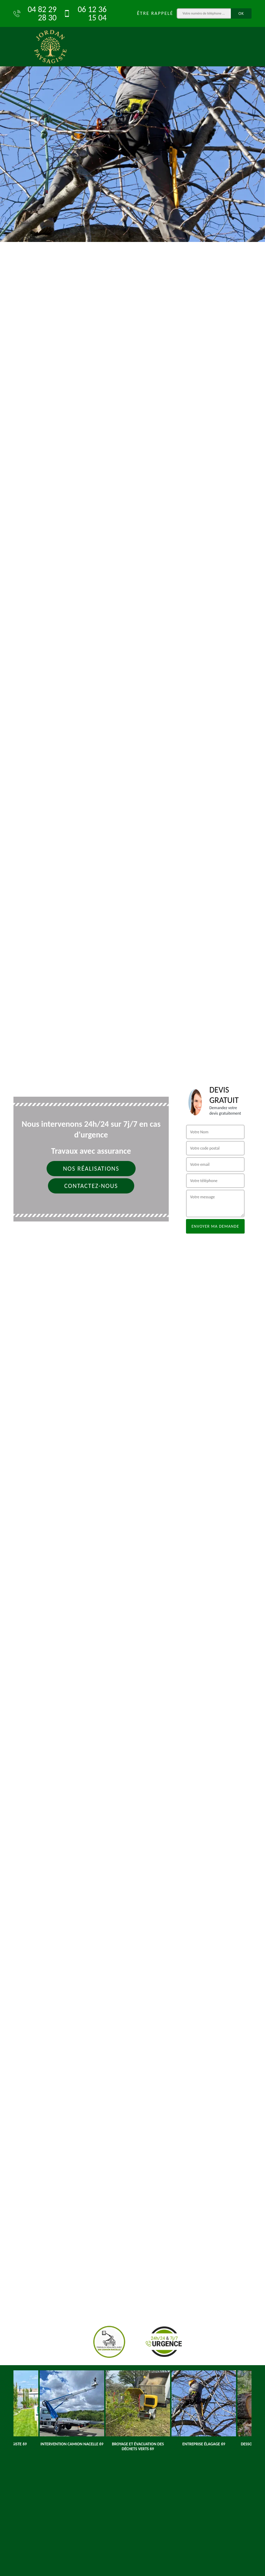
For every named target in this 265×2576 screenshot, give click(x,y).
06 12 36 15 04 (85, 13)
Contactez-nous (91, 1186)
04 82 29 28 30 (35, 13)
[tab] (132, 121)
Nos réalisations (91, 1168)
